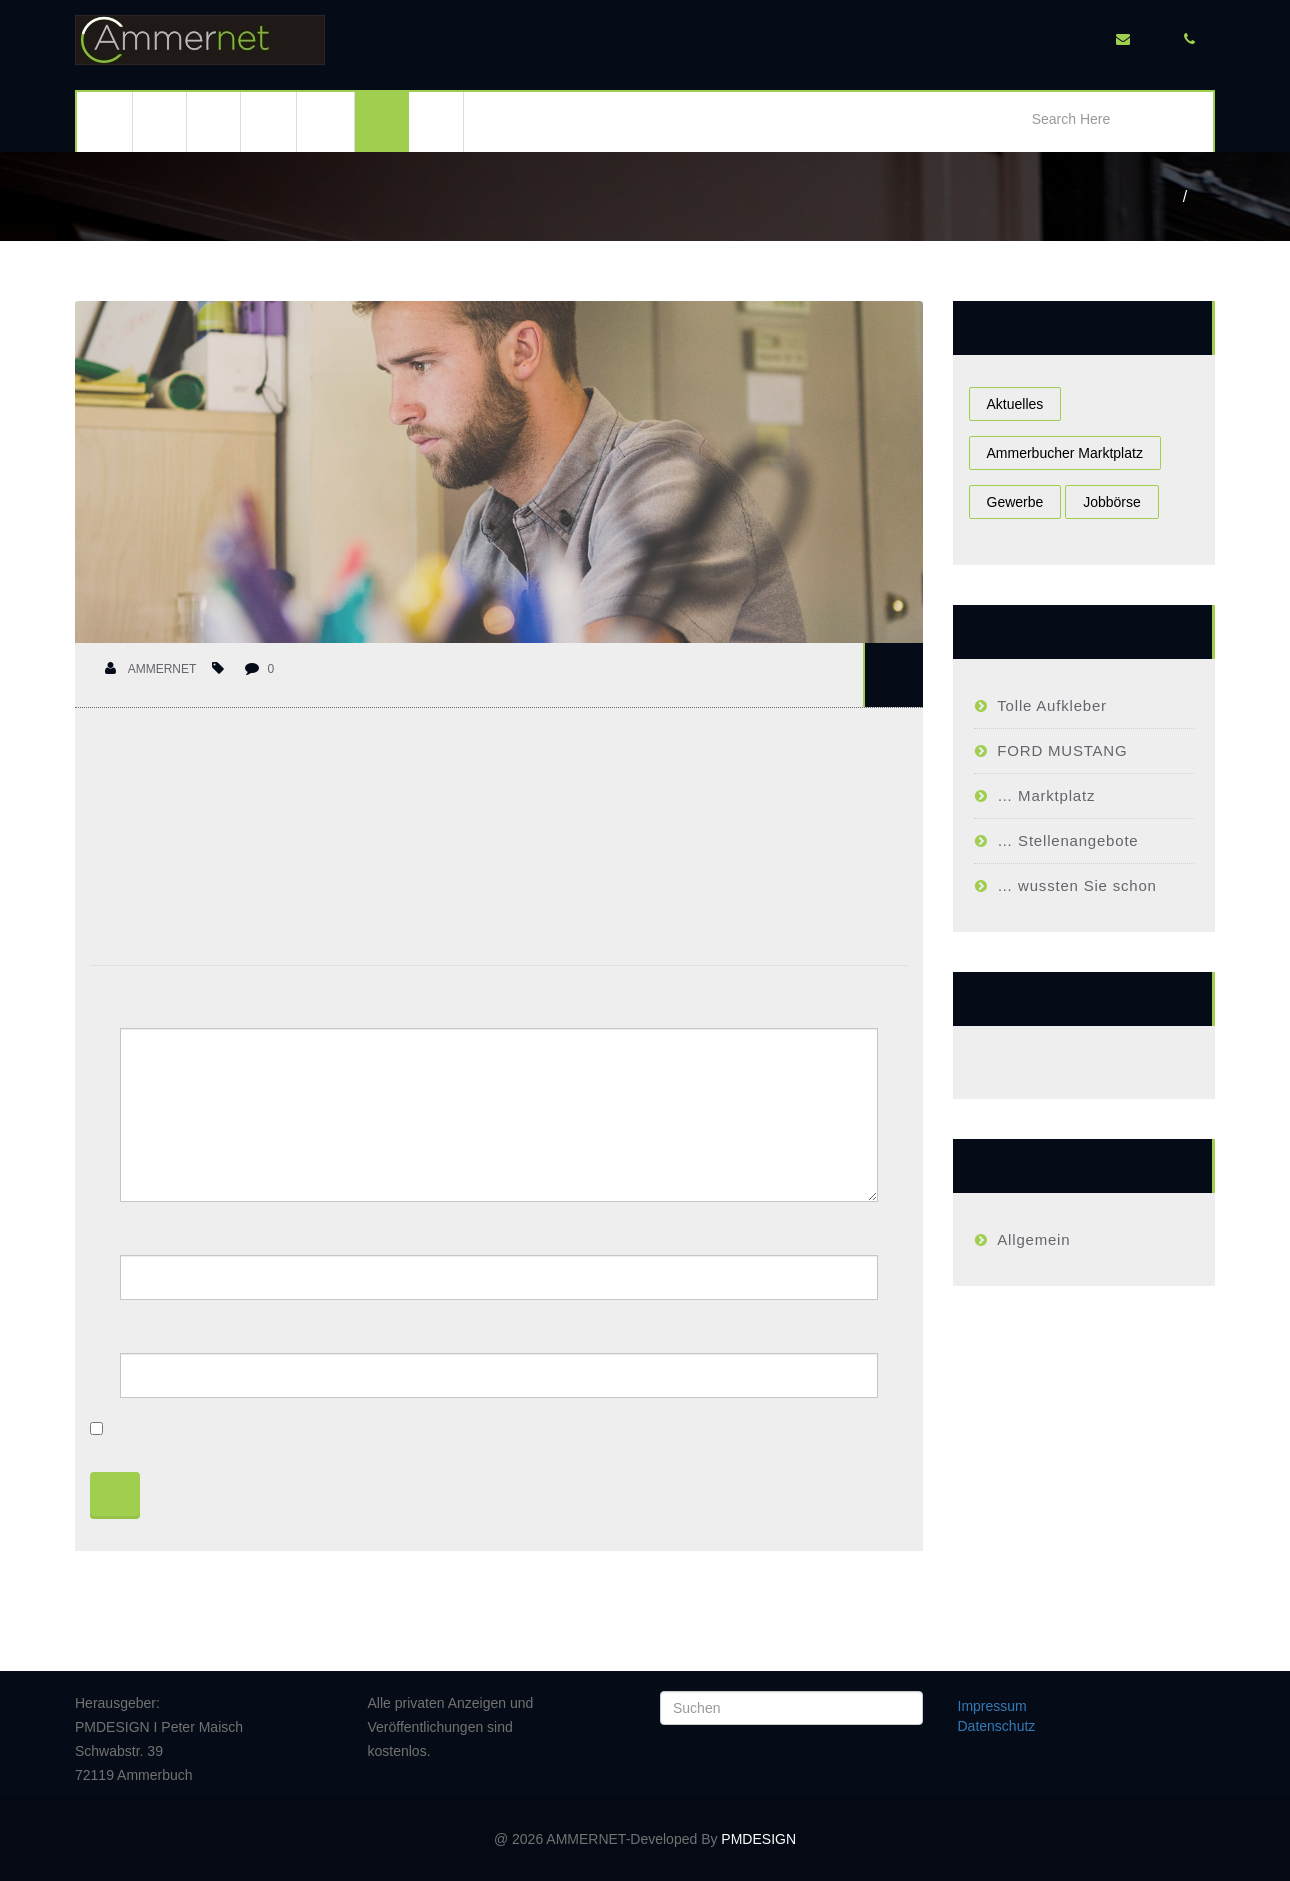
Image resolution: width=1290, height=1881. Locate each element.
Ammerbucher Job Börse (1206, 197)
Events (213, 122)
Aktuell (160, 122)
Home (1175, 197)
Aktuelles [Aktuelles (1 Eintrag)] (1015, 404)
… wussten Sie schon (1076, 885)
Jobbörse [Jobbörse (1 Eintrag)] (1112, 502)
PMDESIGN (758, 1839)
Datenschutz (997, 1726)
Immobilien (268, 122)
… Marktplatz (1046, 795)
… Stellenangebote (1067, 840)
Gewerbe (382, 122)
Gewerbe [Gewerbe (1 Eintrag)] (1015, 502)
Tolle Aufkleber (1052, 705)
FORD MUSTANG (1062, 750)
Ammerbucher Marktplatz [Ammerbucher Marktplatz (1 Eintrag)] (1065, 453)
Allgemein (1033, 1239)
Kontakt (436, 122)
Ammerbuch (104, 122)
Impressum (992, 1706)
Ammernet (150, 669)
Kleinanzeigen (325, 122)
